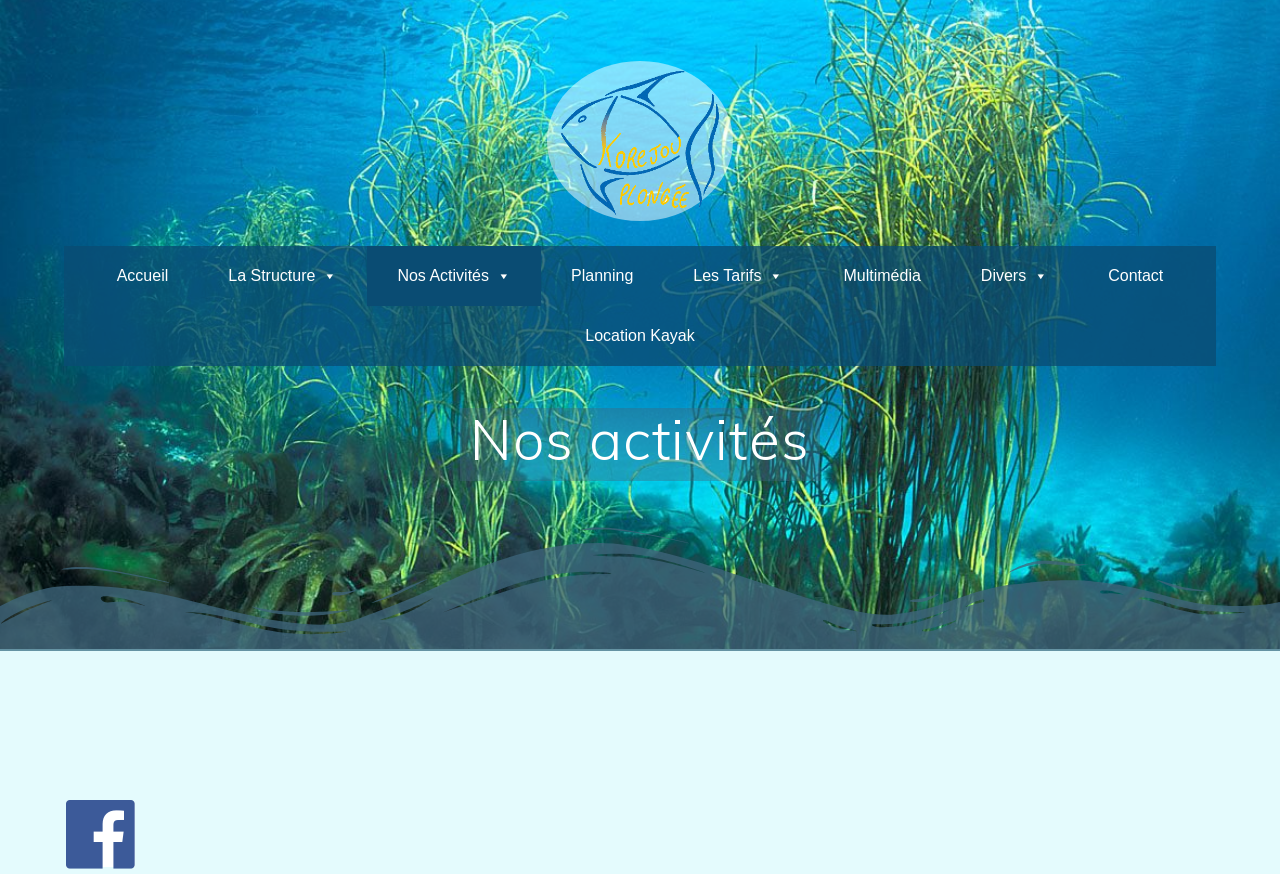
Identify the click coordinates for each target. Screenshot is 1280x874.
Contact (1135, 275)
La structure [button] (271, 275)
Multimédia (881, 275)
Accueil (143, 275)
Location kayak (639, 335)
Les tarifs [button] (727, 275)
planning (602, 275)
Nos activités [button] (443, 275)
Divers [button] (1003, 275)
